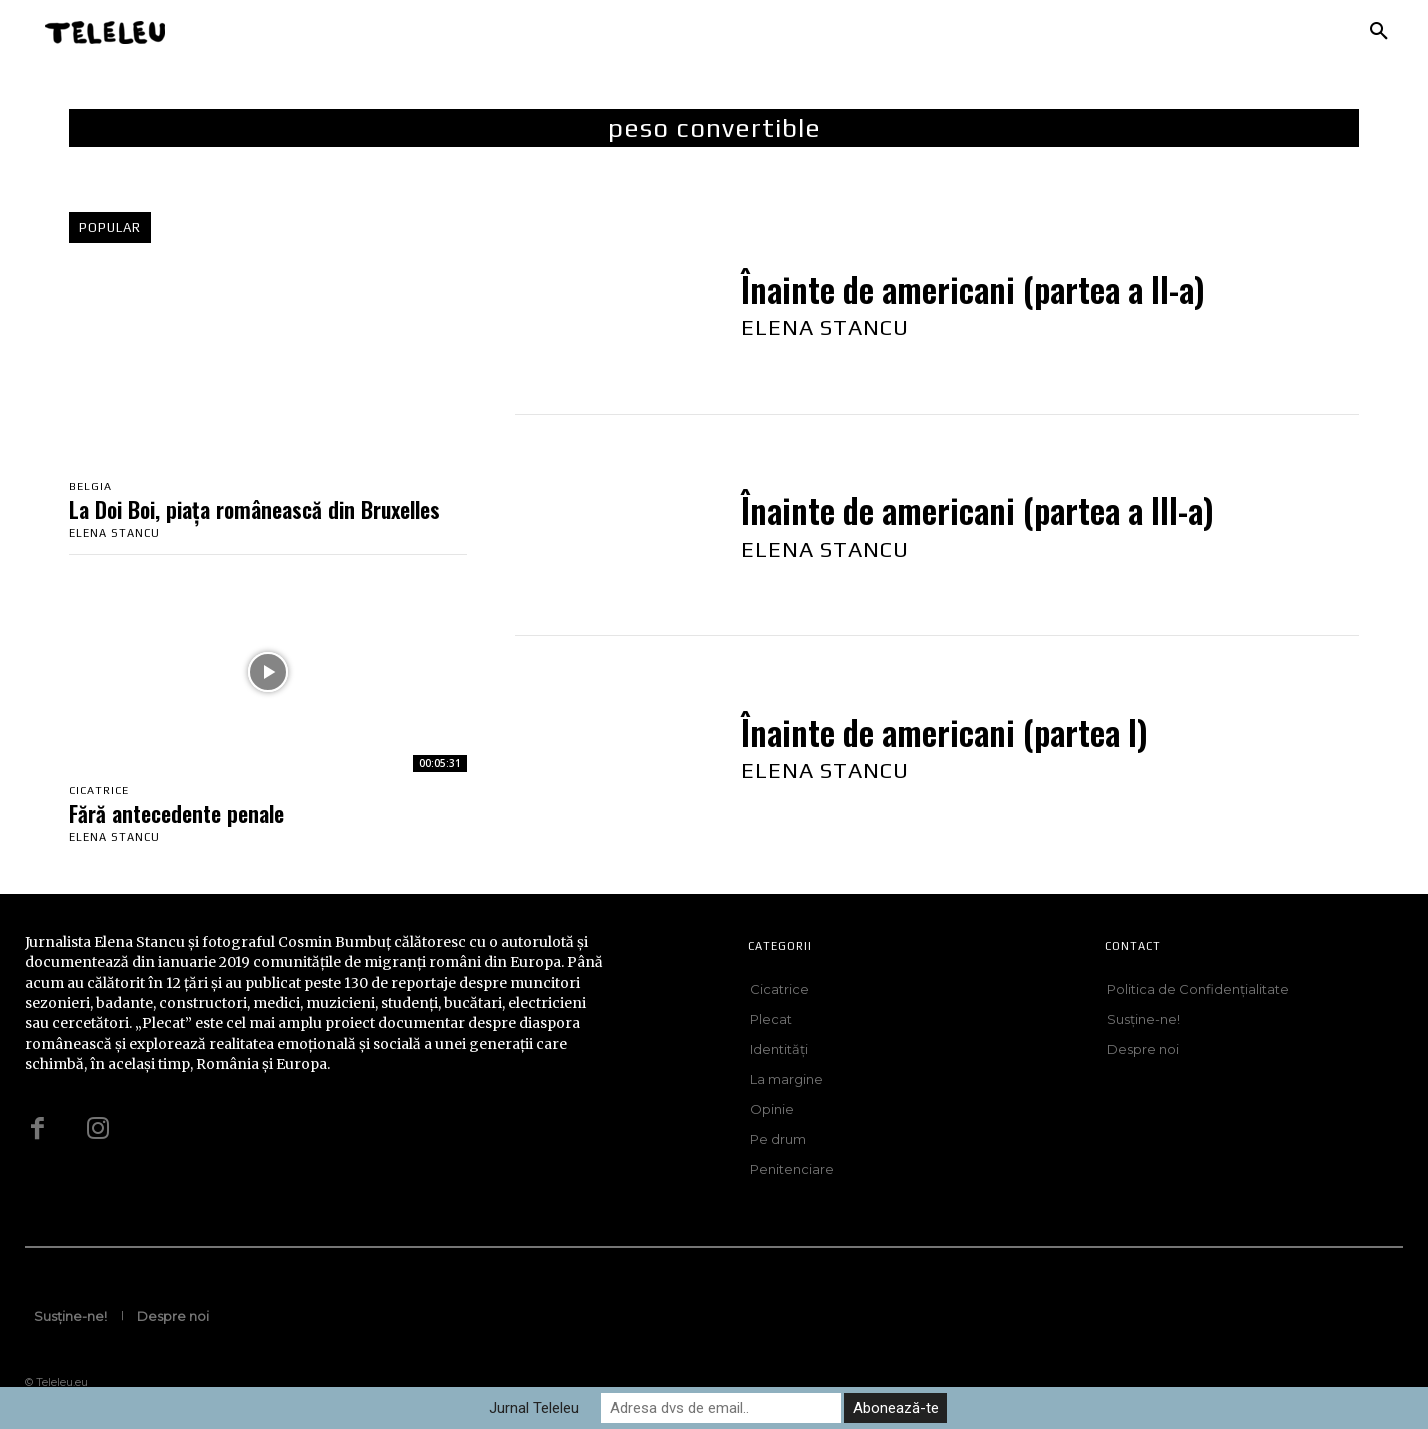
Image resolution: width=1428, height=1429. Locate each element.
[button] (1379, 32)
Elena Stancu (114, 533)
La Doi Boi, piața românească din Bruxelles (254, 509)
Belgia (90, 486)
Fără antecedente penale (176, 813)
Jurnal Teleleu (534, 1408)
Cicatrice (99, 790)
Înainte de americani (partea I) (944, 732)
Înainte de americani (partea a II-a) (973, 289)
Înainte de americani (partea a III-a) (977, 510)
